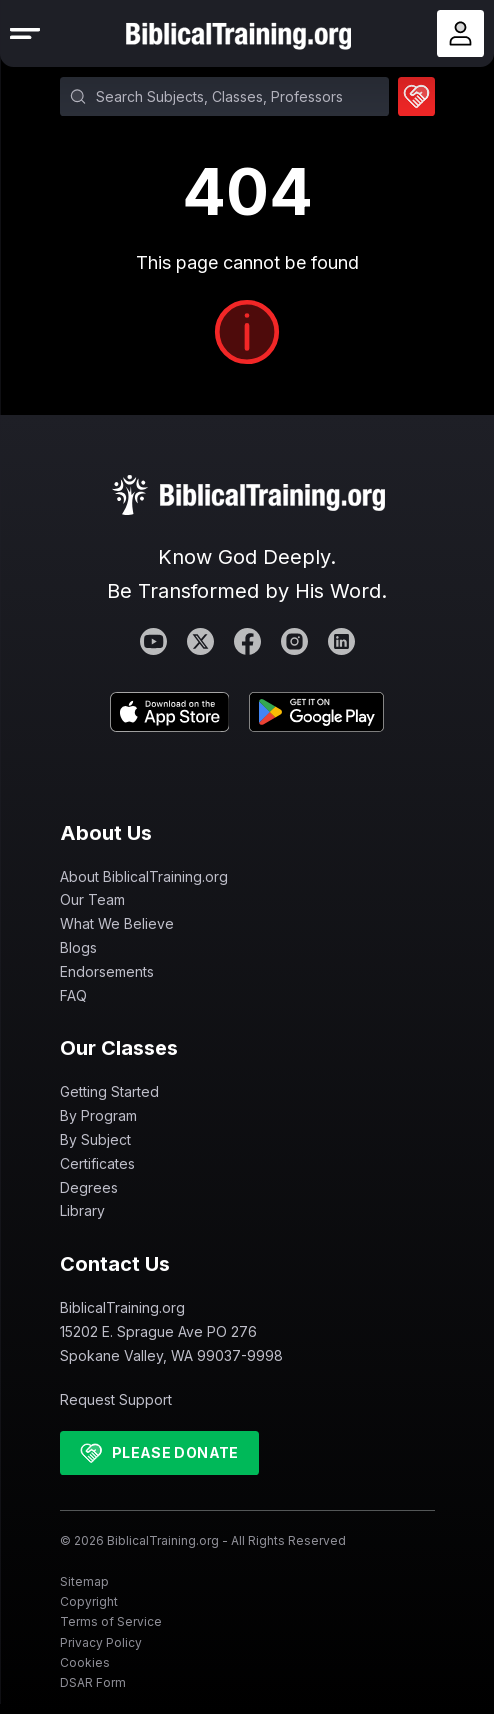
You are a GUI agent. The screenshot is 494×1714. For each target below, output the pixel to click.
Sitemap (84, 1581)
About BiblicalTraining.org (144, 876)
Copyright (89, 1601)
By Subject (95, 1139)
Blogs (78, 947)
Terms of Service (111, 1621)
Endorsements (107, 971)
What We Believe (117, 923)
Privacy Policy (101, 1642)
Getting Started (109, 1091)
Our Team (92, 899)
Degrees (89, 1187)
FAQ (73, 995)
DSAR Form (93, 1682)
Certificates (97, 1163)
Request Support (116, 1399)
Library (82, 1210)
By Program (98, 1115)
